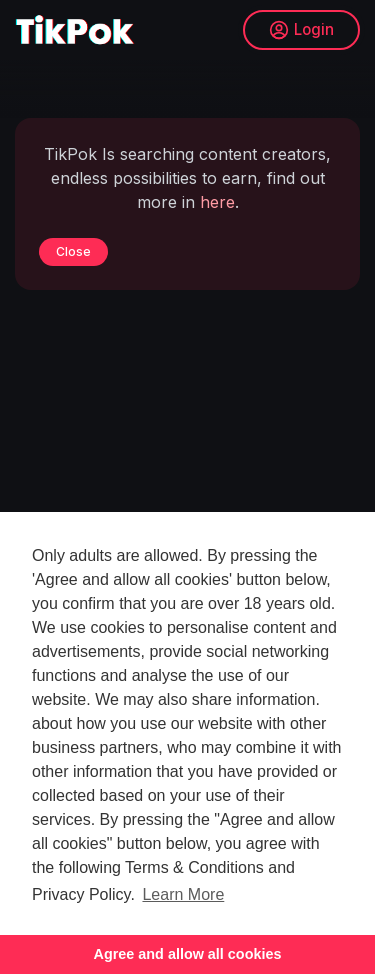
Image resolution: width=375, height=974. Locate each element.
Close (73, 251)
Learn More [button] (183, 894)
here (217, 202)
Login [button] (301, 30)
